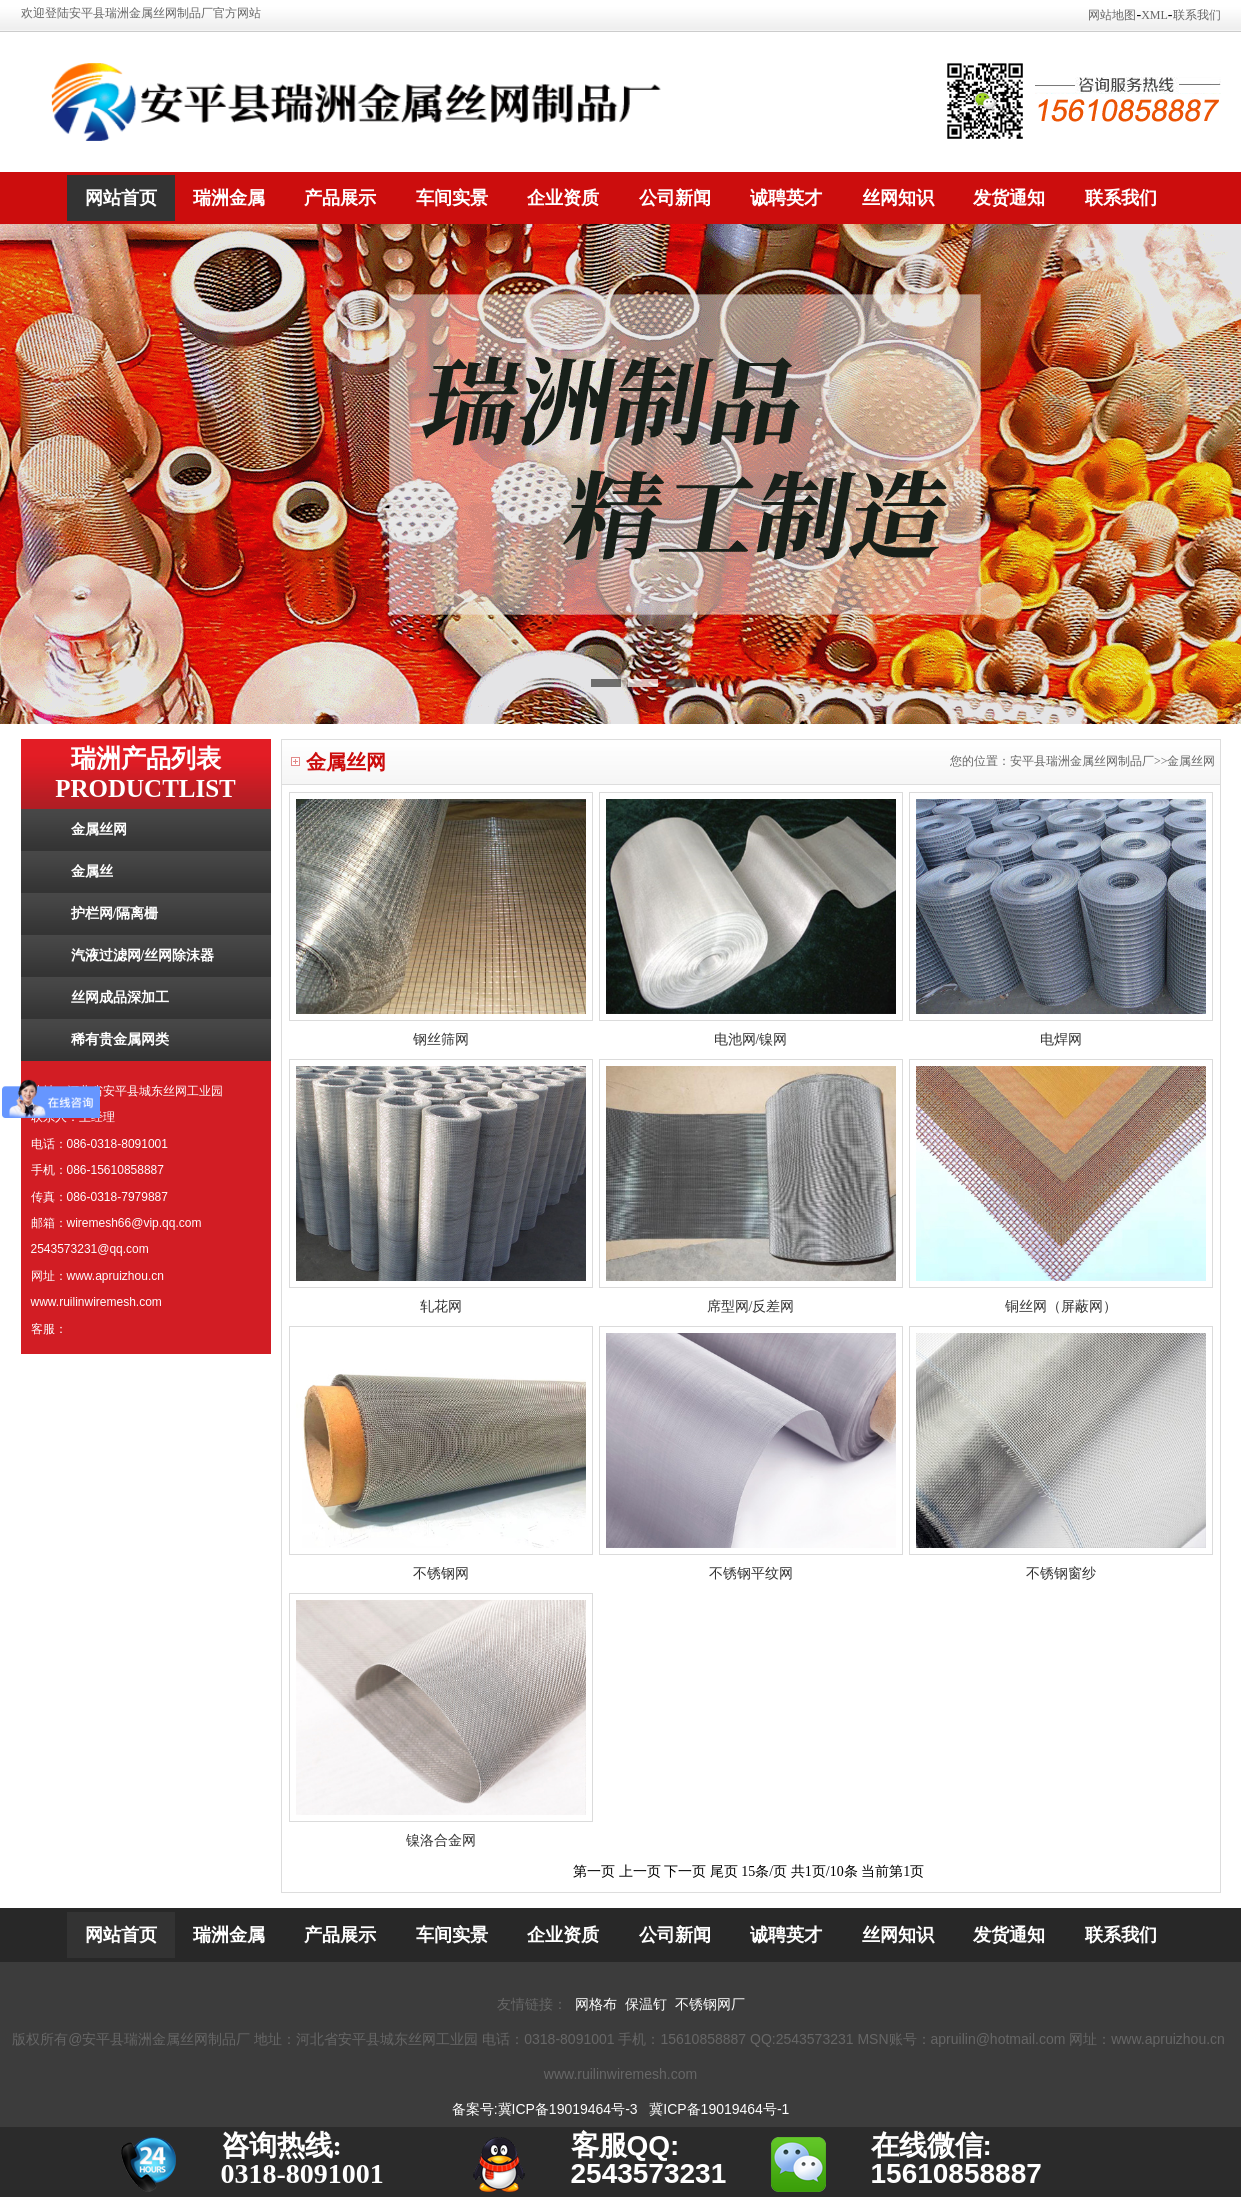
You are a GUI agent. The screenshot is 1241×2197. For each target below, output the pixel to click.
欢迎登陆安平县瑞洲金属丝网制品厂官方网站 (141, 13)
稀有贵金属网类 (120, 1039)
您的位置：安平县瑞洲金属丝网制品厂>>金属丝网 (1083, 761)
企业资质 (563, 198)
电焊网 (1061, 1039)
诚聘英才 (786, 198)
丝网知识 (898, 198)
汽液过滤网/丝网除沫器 (143, 955)
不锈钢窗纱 (1061, 1573)
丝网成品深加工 (120, 997)
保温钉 (646, 2004)
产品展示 (340, 198)
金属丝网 (99, 829)
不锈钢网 (441, 1573)
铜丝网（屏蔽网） (1061, 1306)
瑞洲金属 (229, 198)
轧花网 (441, 1306)
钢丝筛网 (441, 1039)
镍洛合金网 (441, 1840)
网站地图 (1112, 15)
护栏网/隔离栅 (115, 913)
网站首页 (121, 198)
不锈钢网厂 (710, 2004)
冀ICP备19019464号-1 (719, 2109)
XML (1154, 15)
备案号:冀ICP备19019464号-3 (545, 2109)
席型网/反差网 (751, 1306)
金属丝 (92, 871)
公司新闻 (675, 198)
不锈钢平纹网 (751, 1573)
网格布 (596, 2004)
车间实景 (452, 198)
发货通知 (1009, 198)
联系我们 (1197, 15)
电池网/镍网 (751, 1039)
